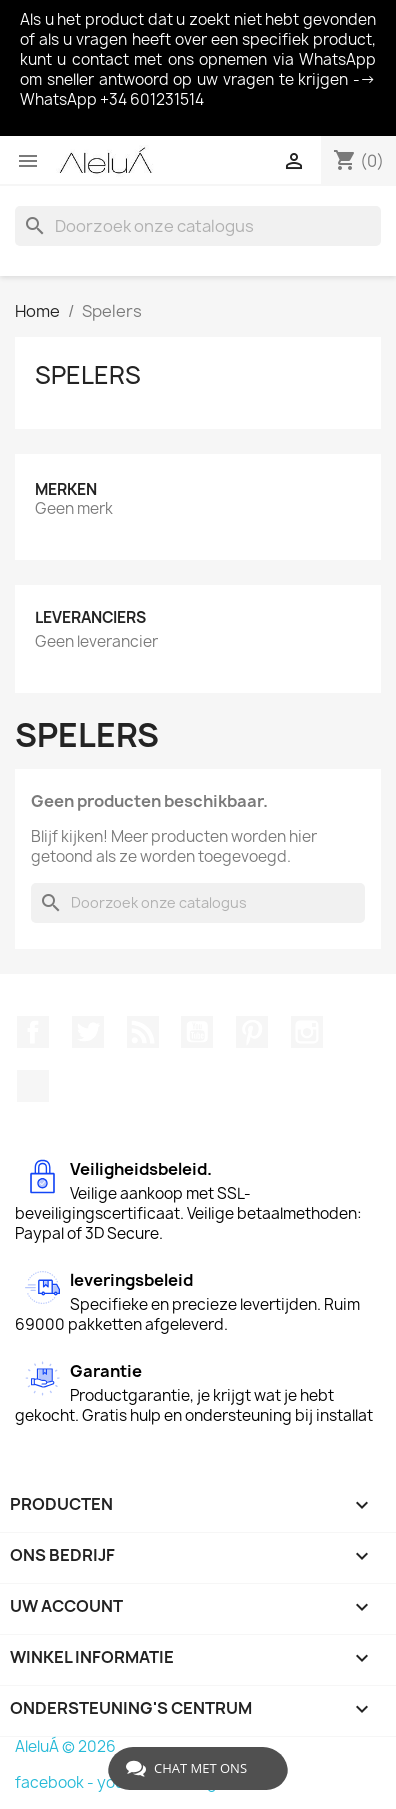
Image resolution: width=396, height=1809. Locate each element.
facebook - (56, 1782)
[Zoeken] (198, 226)
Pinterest (252, 1032)
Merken (66, 489)
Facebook (33, 1032)
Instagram (307, 1032)
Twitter (88, 1032)
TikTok (33, 1086)
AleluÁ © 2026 (65, 1746)
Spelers (88, 375)
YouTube (197, 1032)
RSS (143, 1032)
